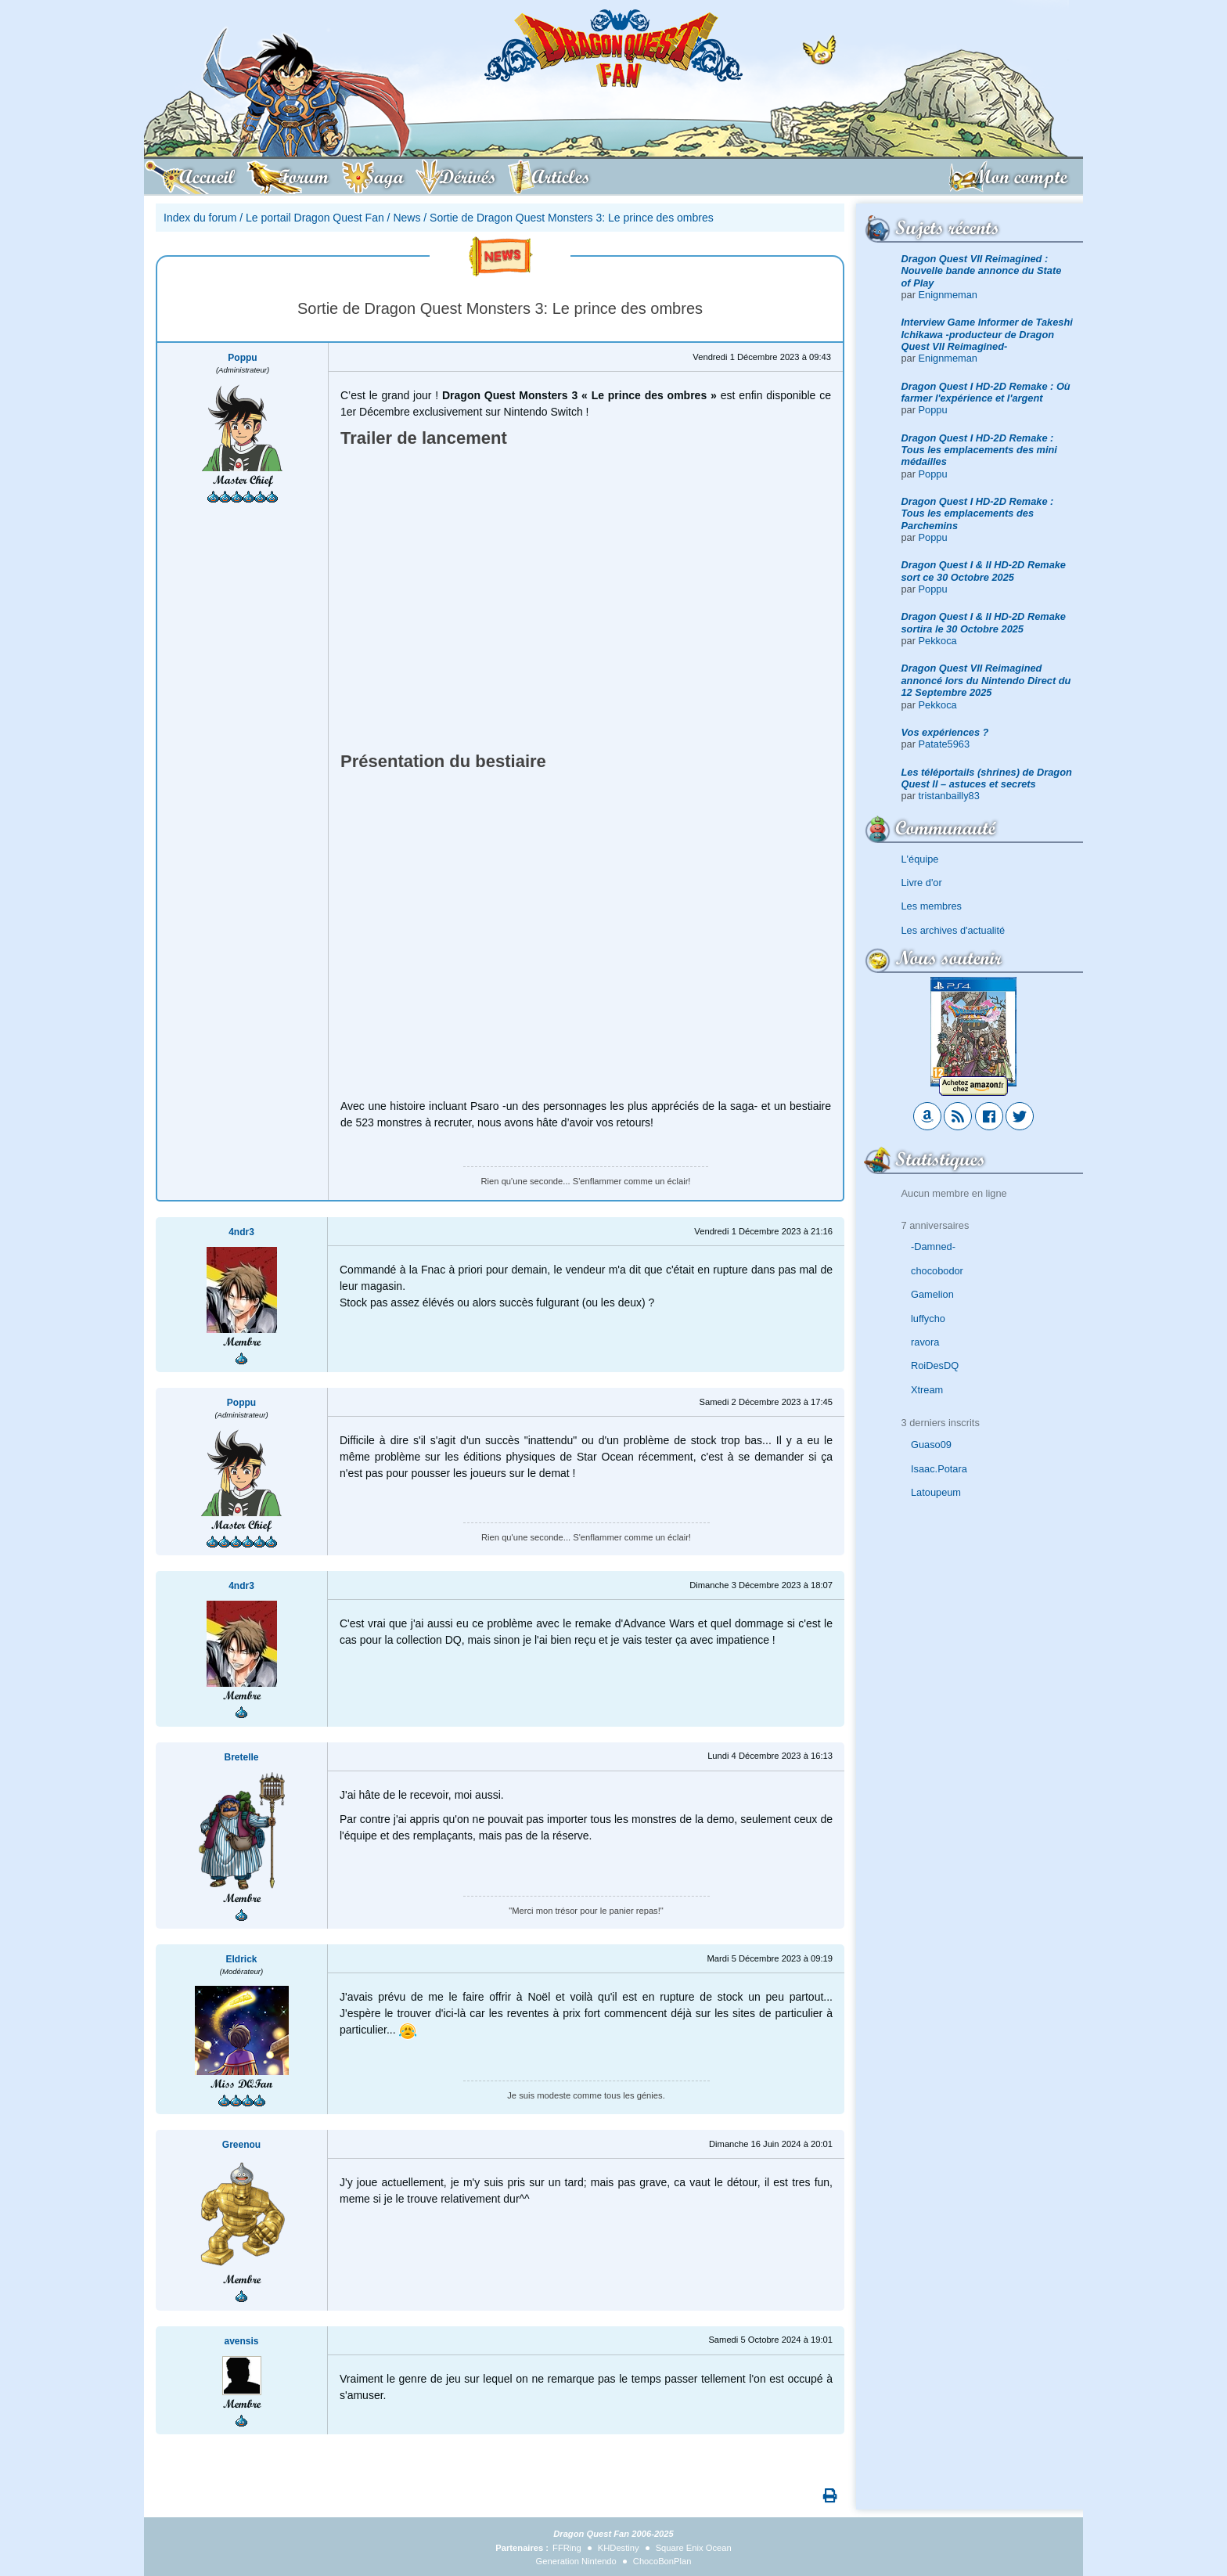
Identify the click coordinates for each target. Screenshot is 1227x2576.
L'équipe (920, 859)
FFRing (566, 2548)
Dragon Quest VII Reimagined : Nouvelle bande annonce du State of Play (981, 271)
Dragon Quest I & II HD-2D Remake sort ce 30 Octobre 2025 (984, 570)
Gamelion (932, 1294)
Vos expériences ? (945, 732)
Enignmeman (948, 295)
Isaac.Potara (939, 1469)
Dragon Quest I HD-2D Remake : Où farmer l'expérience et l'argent (985, 392)
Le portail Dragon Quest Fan (315, 217)
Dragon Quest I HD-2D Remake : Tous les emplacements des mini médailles (979, 450)
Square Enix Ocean (694, 2548)
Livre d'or (921, 882)
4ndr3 (241, 1232)
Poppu (933, 410)
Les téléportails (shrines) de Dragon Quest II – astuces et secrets (986, 778)
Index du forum (200, 217)
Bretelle (241, 1757)
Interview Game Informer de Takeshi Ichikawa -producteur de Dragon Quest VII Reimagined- (987, 334)
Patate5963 (944, 744)
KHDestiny (618, 2548)
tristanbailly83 (949, 796)
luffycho (928, 1318)
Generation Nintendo (576, 2561)
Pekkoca (938, 641)
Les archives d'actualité (953, 930)
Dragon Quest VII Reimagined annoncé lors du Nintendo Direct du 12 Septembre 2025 (986, 680)
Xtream (927, 1390)
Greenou (241, 2144)
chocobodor (937, 1271)
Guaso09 (931, 1444)
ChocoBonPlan (662, 2561)
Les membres (932, 906)
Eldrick (241, 1959)
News (406, 217)
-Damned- (933, 1246)
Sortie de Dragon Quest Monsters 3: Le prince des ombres (572, 217)
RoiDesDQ (935, 1365)
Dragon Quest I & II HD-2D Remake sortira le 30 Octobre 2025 (984, 622)
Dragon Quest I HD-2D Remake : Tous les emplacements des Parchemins (977, 513)
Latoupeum (936, 1492)
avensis (241, 2341)
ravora (925, 1342)
